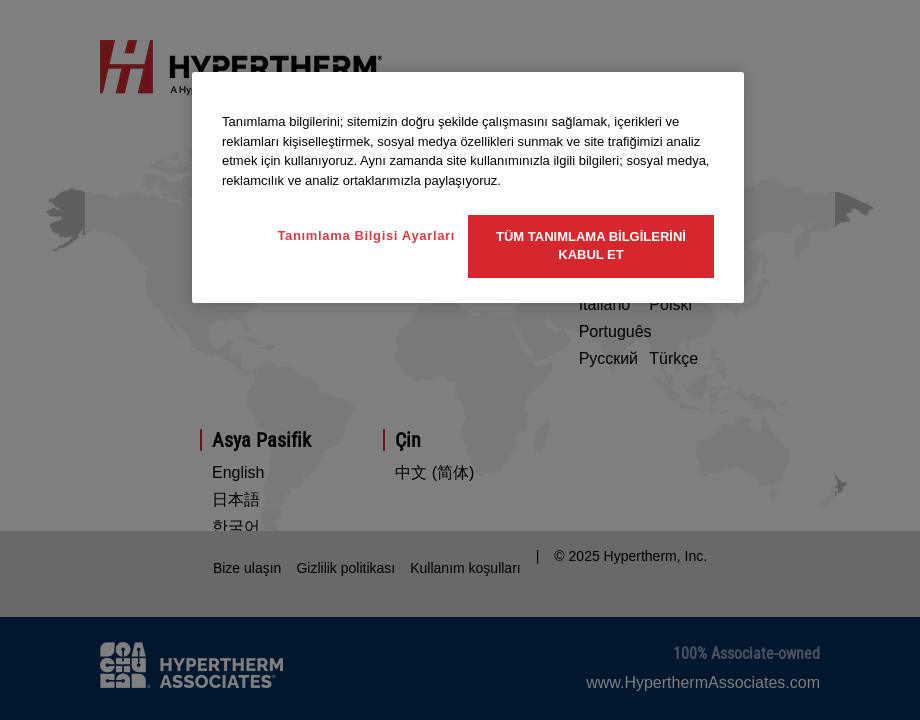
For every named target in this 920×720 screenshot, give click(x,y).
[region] (468, 187)
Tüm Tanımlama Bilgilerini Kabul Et (591, 245)
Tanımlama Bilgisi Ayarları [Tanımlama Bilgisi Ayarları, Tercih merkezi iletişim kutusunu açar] (366, 235)
